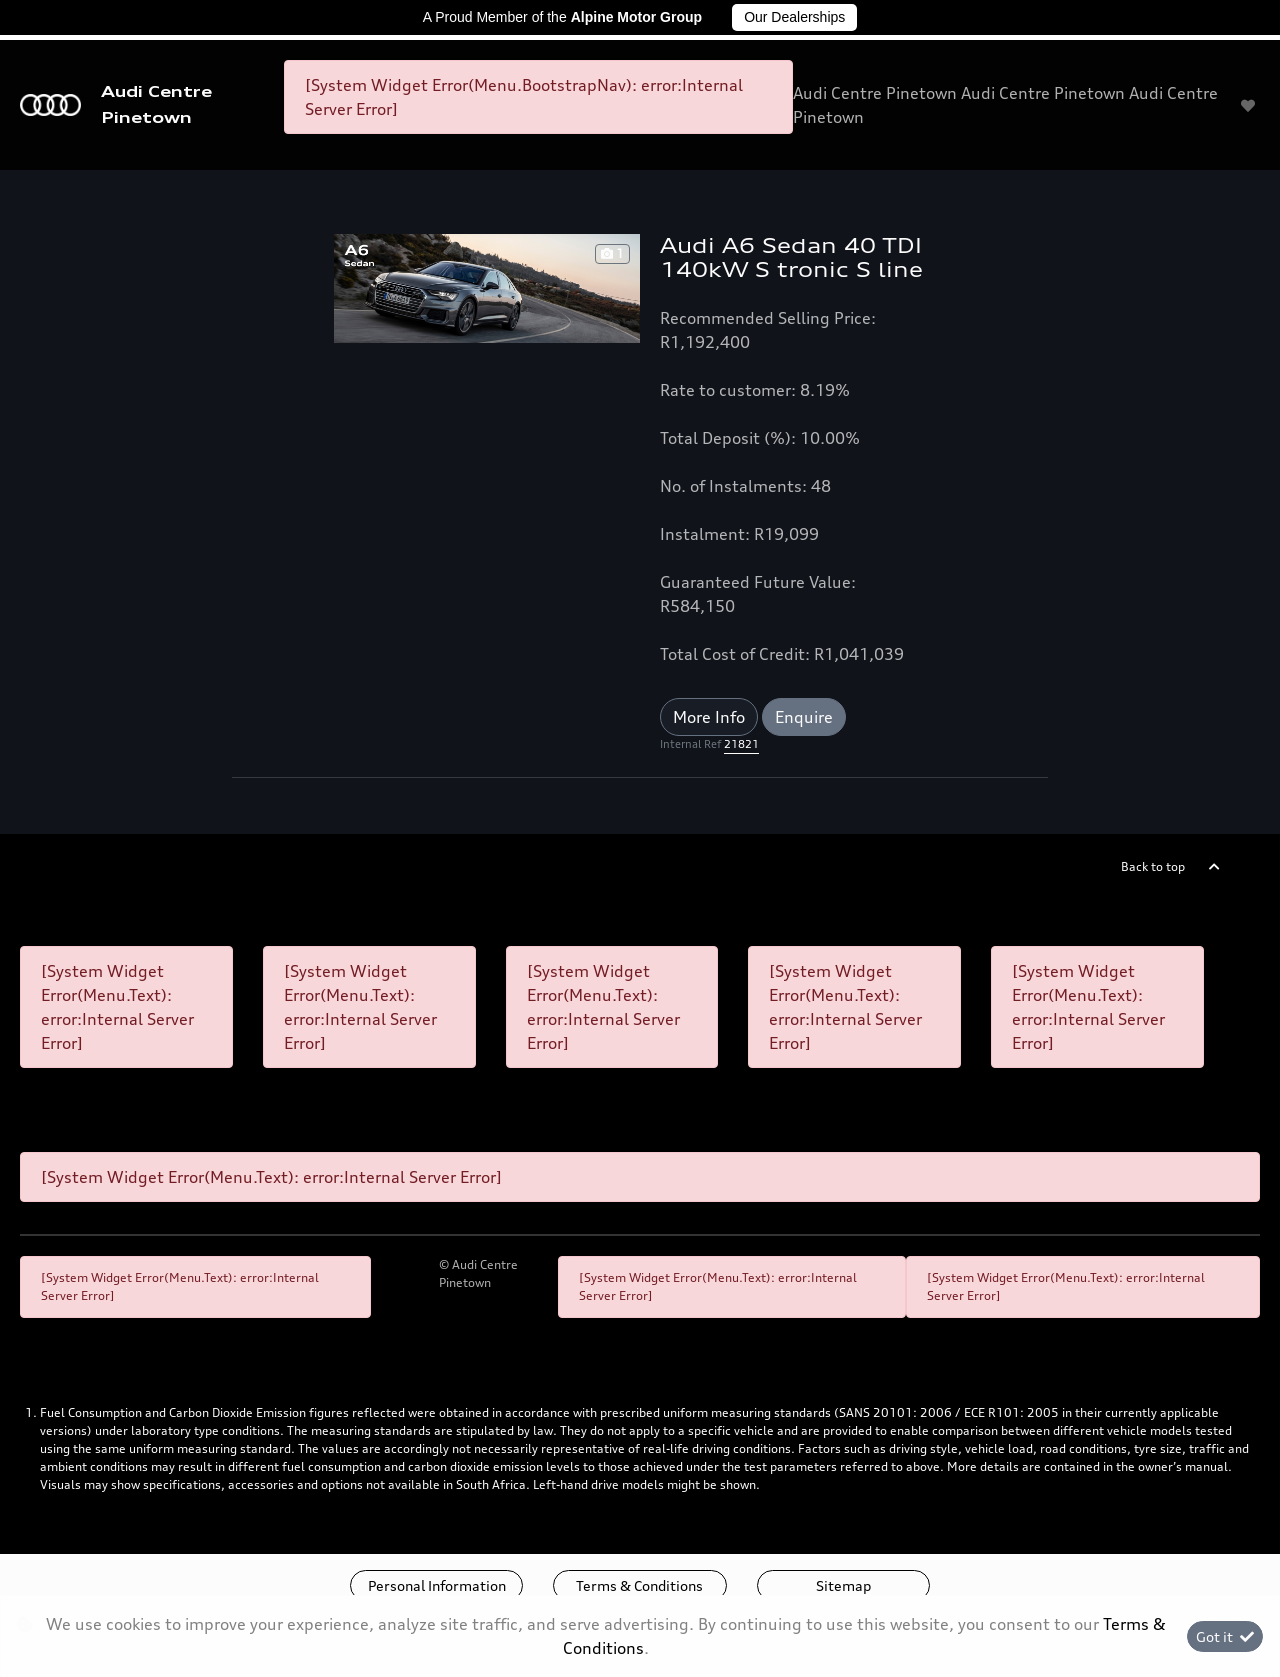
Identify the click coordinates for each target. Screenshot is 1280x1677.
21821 (741, 744)
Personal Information (437, 1585)
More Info (709, 717)
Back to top (1153, 866)
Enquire (804, 717)
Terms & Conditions (639, 1585)
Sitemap (843, 1585)
